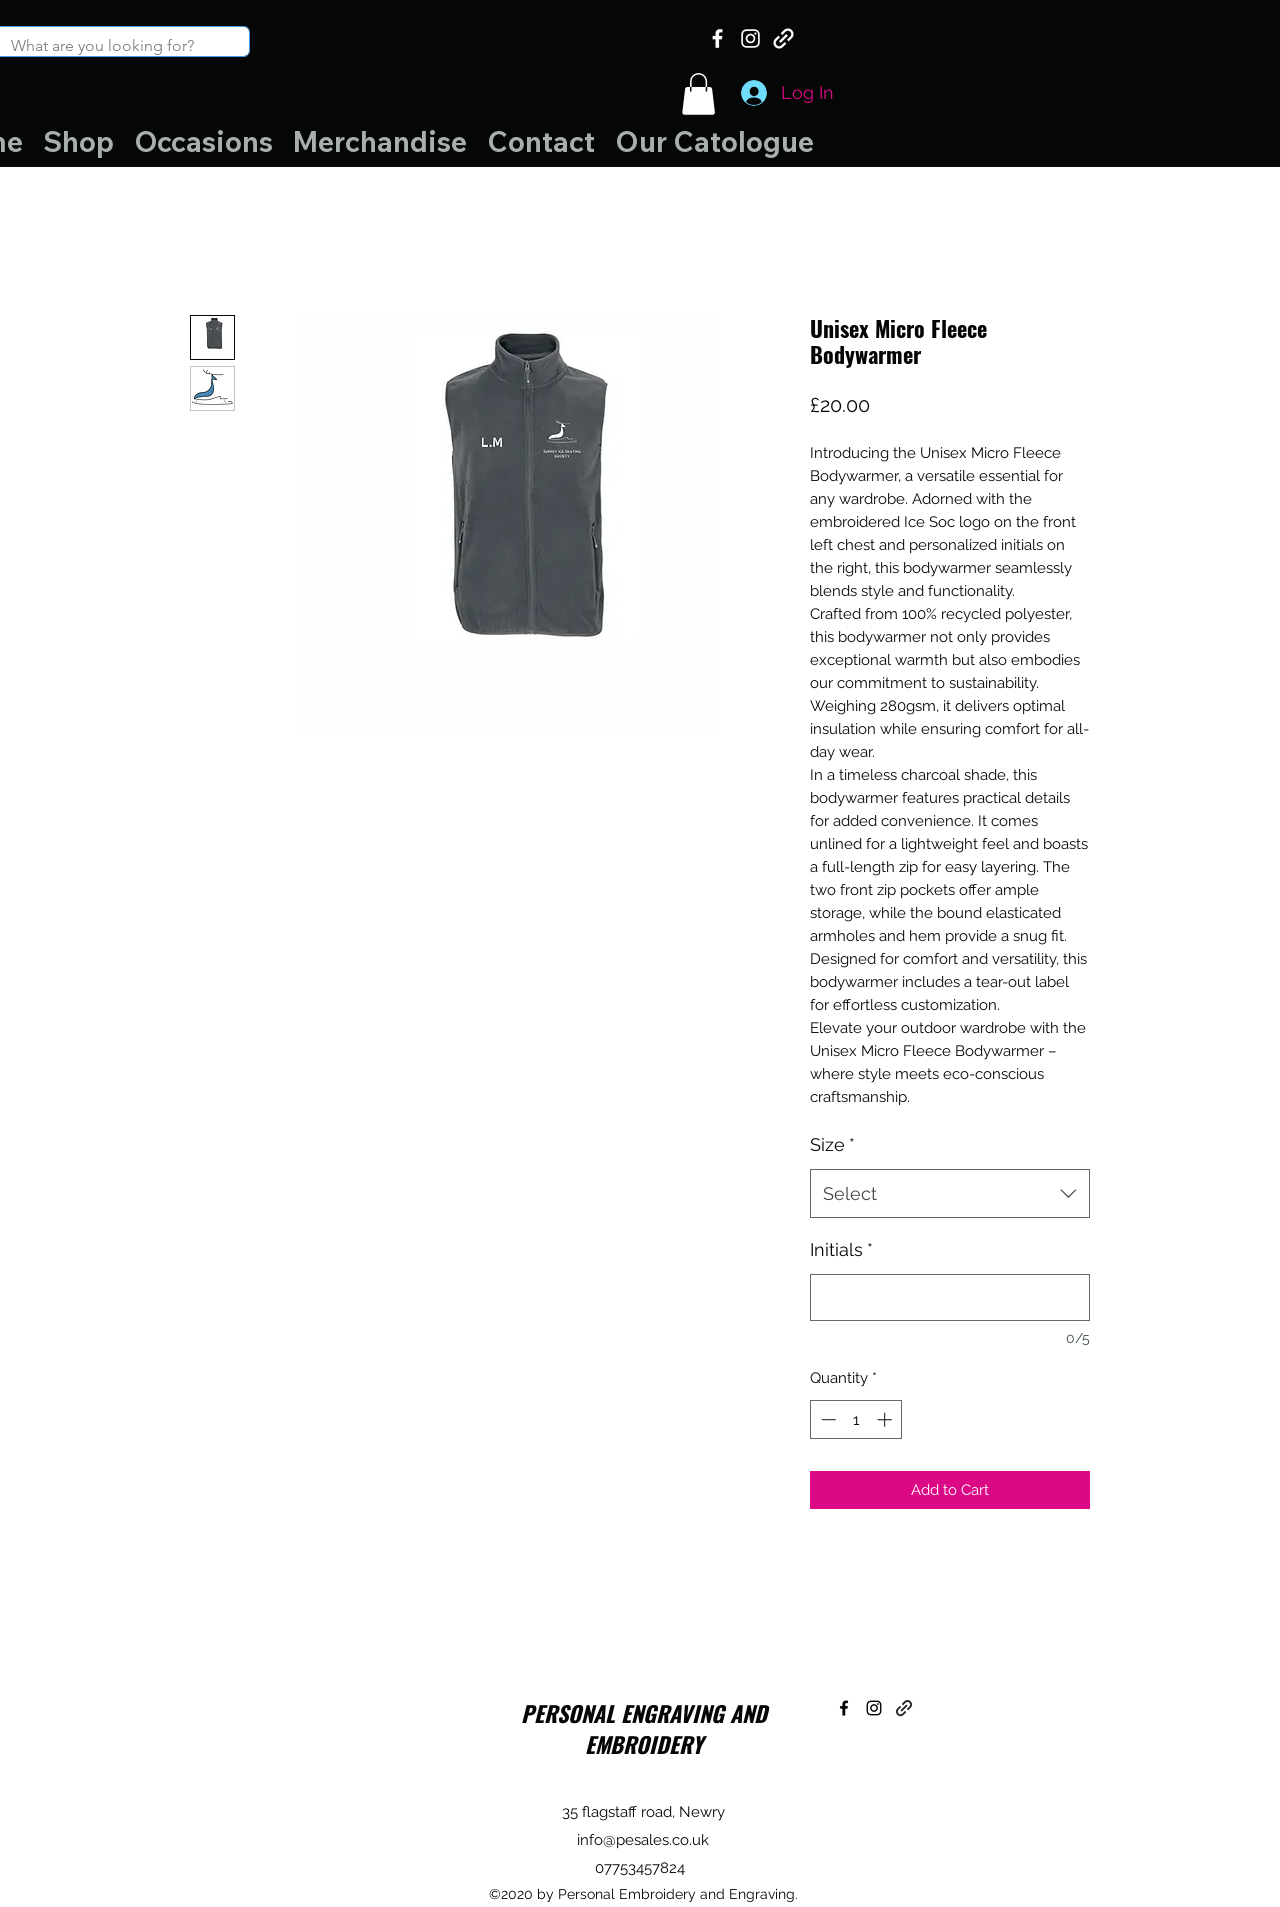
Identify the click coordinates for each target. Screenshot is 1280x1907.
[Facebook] (717, 38)
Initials (841, 1249)
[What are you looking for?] (109, 46)
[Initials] (950, 1297)
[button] (698, 94)
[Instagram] (750, 38)
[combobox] (950, 1194)
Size (832, 1144)
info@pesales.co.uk (643, 1840)
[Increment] (886, 1419)
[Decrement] (826, 1419)
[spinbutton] (856, 1419)
